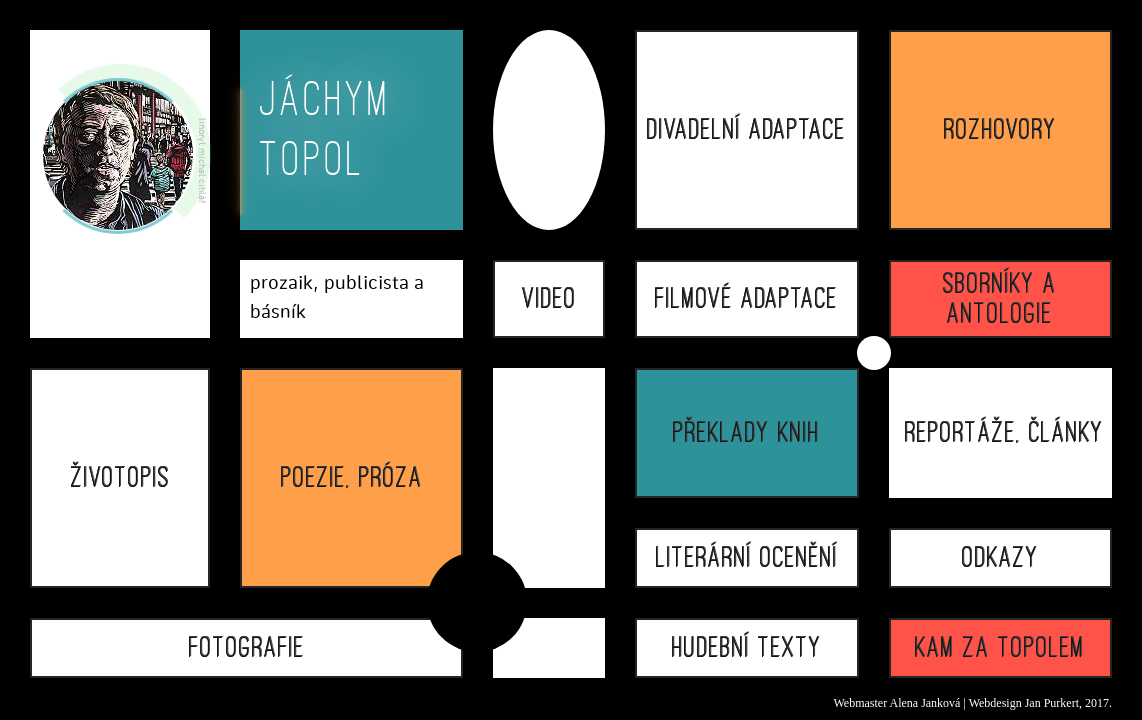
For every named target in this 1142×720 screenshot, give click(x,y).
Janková (940, 703)
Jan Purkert (1052, 703)
